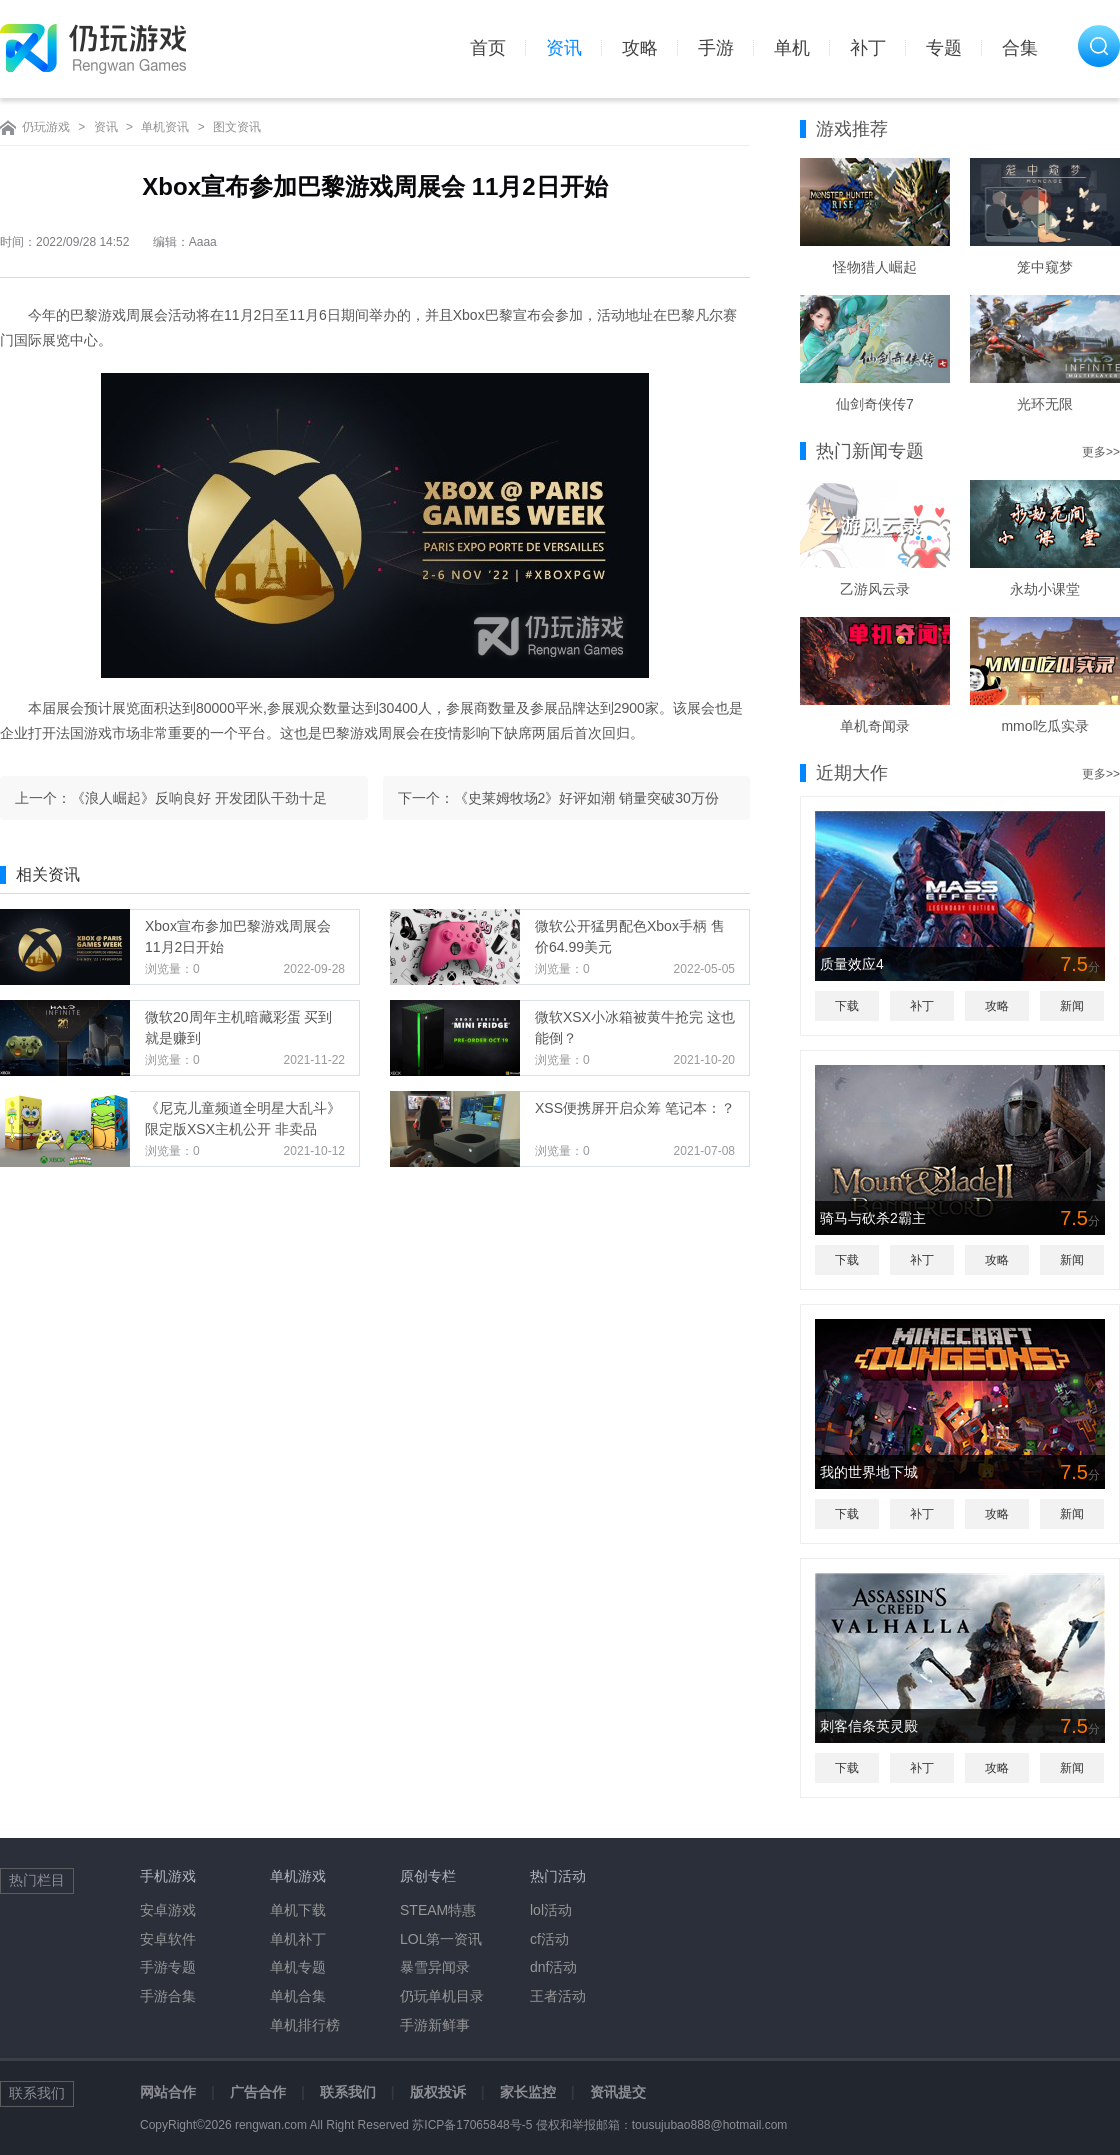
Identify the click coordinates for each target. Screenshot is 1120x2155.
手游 (716, 48)
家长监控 (528, 2092)
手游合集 (168, 1996)
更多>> (1101, 452)
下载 (847, 1006)
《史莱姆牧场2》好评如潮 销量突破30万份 (586, 798)
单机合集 (298, 1996)
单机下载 (298, 1910)
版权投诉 (438, 2092)
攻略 (640, 48)
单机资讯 (165, 127)
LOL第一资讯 (441, 1939)
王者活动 (558, 1996)
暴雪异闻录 (435, 1967)
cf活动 (549, 1939)
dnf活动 (553, 1967)
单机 (792, 48)
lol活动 (551, 1910)
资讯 (564, 48)
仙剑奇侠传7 (875, 404)
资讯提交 (618, 2092)
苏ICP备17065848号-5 (472, 2125)
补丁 (868, 48)
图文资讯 (237, 127)
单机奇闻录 (875, 726)
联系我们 (348, 2092)
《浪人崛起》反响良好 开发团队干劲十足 (199, 798)
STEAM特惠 (438, 1910)
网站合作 (168, 2092)
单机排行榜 (305, 2025)
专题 (944, 48)
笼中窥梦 (1045, 267)
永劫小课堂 (1045, 589)
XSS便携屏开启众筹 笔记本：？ (635, 1108)
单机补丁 (298, 1939)
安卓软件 (168, 1939)
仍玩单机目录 (442, 1996)
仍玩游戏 (46, 127)
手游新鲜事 (435, 2025)
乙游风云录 (875, 589)
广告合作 (258, 2092)
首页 (488, 48)
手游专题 (168, 1967)
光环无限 (1045, 404)
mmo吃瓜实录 (1044, 726)
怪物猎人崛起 (875, 267)
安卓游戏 (168, 1910)
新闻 (1072, 1006)
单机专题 (298, 1967)
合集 (1020, 48)
